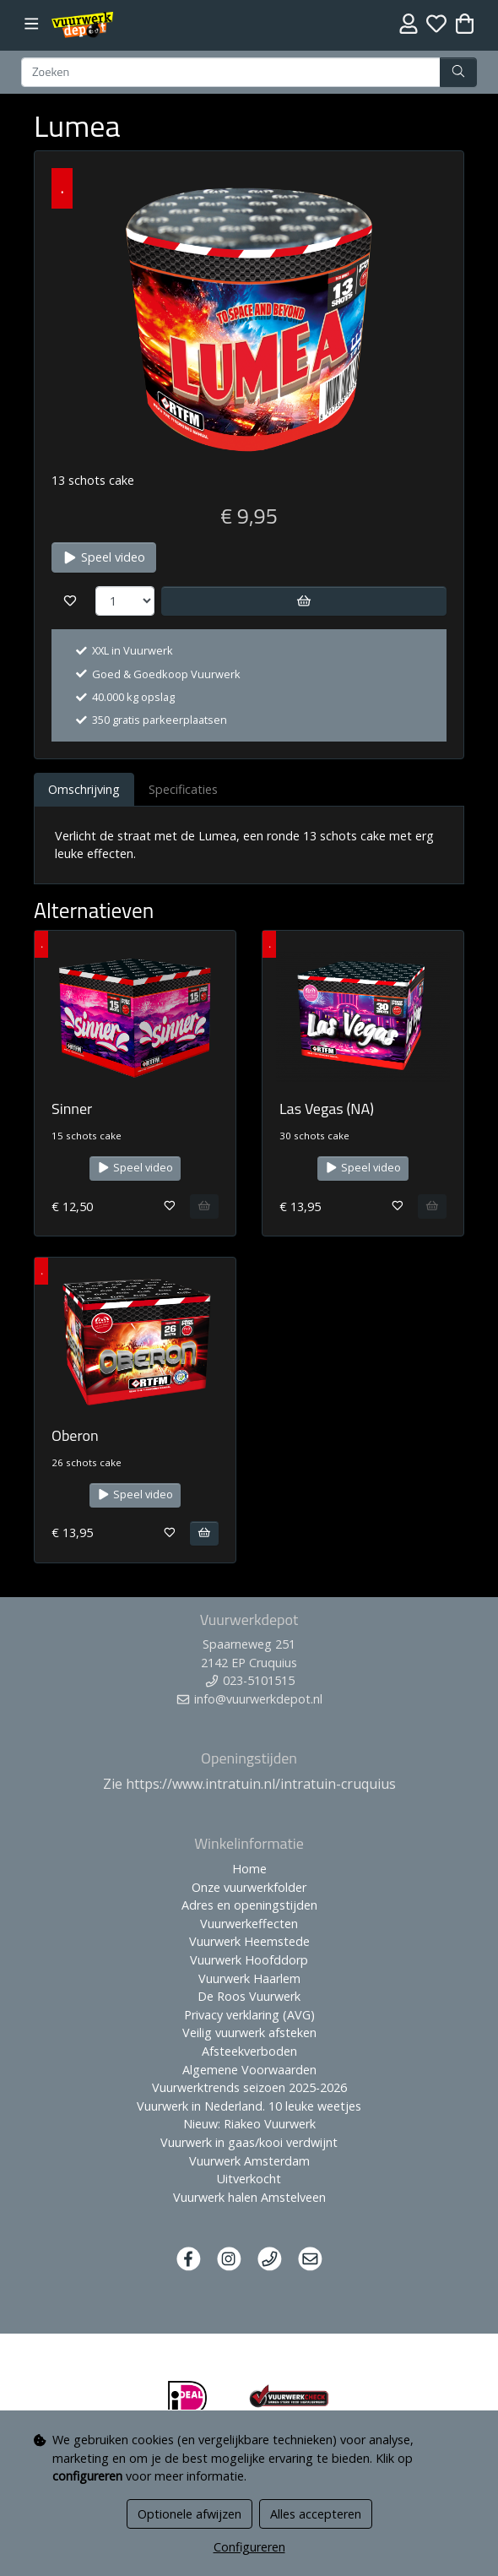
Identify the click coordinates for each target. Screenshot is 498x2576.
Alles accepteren (315, 2514)
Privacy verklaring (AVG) (249, 2015)
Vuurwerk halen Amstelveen (249, 2197)
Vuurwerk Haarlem (249, 1978)
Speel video (103, 557)
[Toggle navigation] (31, 24)
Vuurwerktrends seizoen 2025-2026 (249, 2087)
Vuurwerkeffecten (249, 1924)
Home (249, 1869)
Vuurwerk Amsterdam (249, 2161)
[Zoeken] (231, 72)
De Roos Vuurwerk (249, 1996)
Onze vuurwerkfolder (249, 1887)
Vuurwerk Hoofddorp (249, 1960)
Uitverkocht (249, 2179)
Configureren (249, 2547)
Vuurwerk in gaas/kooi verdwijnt (249, 2142)
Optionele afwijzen (189, 2514)
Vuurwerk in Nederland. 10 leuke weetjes (249, 2106)
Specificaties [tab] (183, 789)
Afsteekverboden (249, 2051)
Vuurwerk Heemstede (249, 1941)
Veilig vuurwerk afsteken (249, 2032)
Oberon (75, 1435)
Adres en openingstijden (249, 1905)
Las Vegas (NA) (326, 1108)
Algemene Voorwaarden (249, 2070)
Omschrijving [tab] (84, 789)
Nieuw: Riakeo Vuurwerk (249, 2124)
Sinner (71, 1108)
